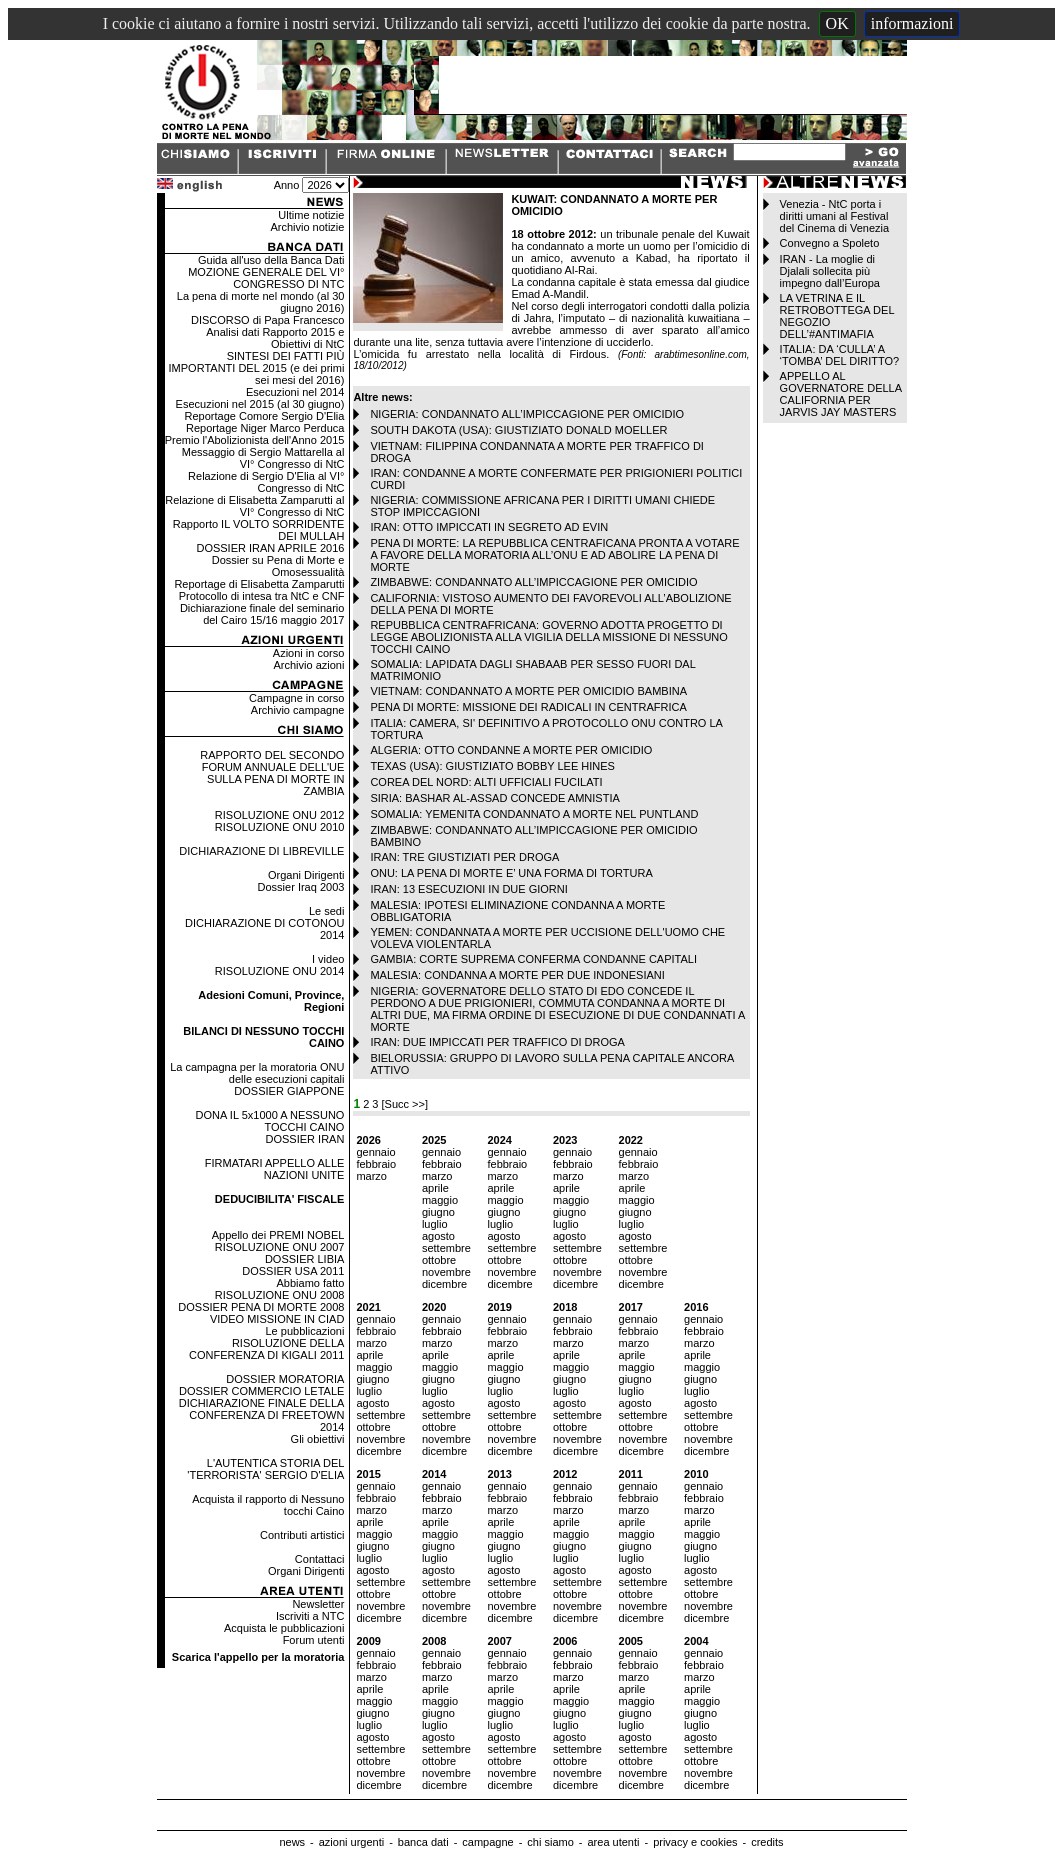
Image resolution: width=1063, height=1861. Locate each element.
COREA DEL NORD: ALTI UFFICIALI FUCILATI (486, 782)
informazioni (912, 23)
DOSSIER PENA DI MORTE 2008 (261, 1307)
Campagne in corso (296, 698)
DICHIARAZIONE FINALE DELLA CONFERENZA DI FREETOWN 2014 (262, 1415)
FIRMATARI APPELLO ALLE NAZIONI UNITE (275, 1169)
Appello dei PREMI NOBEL (278, 1235)
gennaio (375, 1152)
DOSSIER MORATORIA (285, 1379)
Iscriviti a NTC (310, 1616)
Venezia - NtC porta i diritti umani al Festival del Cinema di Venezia (834, 216)
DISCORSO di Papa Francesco (267, 320)
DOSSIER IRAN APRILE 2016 (270, 548)
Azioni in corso (309, 653)
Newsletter (318, 1604)
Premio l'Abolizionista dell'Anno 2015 (255, 440)
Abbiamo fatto (311, 1283)
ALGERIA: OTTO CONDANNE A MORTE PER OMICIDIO (511, 750)
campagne (487, 1842)
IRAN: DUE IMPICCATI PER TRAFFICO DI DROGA (497, 1042)
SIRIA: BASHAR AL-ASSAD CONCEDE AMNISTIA (494, 798)
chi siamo (550, 1842)
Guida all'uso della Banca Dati (271, 260)
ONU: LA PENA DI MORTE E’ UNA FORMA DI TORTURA (511, 873)
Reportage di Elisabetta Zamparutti (259, 584)
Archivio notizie (307, 227)
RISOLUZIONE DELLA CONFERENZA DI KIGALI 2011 (266, 1349)
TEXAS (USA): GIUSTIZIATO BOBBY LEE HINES (492, 766)
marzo (371, 1176)
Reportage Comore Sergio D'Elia (265, 416)
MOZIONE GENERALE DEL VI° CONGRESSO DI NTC (266, 278)
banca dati (423, 1842)
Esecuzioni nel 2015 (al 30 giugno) (260, 404)
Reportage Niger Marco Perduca (265, 428)
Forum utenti (314, 1640)
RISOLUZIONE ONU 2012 (280, 815)
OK (837, 23)
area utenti (613, 1842)
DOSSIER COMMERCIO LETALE (261, 1391)
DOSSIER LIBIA (304, 1259)
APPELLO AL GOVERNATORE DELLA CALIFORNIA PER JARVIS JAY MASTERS (841, 394)
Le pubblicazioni (305, 1331)
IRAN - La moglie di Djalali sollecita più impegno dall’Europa (830, 271)
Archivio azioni (308, 665)
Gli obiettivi (318, 1439)
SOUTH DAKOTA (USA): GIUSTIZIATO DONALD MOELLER (518, 430)
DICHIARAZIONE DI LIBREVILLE (261, 851)
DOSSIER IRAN (305, 1139)
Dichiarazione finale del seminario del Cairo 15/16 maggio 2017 (262, 614)
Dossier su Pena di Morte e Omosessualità (278, 566)
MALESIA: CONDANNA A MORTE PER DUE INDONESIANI (517, 975)
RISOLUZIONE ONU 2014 (280, 971)
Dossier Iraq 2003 (301, 887)
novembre (446, 1272)
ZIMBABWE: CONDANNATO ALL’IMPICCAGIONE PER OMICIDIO (533, 582)
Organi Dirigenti (306, 875)
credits (767, 1842)
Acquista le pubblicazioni (284, 1628)
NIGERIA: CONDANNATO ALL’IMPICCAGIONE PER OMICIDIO (527, 414)
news (292, 1842)
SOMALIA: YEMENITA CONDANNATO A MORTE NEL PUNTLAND (534, 814)
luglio (435, 1224)
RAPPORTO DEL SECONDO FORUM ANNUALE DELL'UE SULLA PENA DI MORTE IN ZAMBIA (272, 773)
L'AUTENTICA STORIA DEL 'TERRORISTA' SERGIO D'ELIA (265, 1469)
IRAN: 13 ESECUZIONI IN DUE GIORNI (468, 889)
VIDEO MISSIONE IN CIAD (277, 1319)
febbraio (376, 1164)
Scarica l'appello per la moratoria (258, 1657)
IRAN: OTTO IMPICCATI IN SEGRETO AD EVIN (489, 527)
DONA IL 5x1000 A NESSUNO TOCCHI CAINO (270, 1121)
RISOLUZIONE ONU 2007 (280, 1247)
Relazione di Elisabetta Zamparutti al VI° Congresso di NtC (254, 506)
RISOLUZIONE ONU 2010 (280, 827)
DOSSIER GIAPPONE (289, 1091)
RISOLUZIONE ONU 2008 (280, 1295)
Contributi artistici (302, 1535)
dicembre (444, 1284)
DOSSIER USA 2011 (293, 1271)
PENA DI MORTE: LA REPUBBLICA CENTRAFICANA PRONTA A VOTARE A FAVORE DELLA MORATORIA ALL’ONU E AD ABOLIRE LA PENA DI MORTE (554, 555)
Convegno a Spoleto (830, 243)
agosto (438, 1236)
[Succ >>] (405, 1104)
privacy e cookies (695, 1842)
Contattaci (320, 1559)
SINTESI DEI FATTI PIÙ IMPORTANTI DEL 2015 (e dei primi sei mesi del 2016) (257, 368)
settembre (446, 1248)
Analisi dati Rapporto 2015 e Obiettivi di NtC (275, 338)
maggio (440, 1200)
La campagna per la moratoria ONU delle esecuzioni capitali (257, 1073)
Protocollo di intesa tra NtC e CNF (262, 596)
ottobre (439, 1260)
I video (328, 959)
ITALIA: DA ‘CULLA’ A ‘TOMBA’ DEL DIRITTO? (840, 355)
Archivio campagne (298, 710)
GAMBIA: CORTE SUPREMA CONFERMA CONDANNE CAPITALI (533, 959)
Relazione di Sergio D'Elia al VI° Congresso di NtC (266, 482)
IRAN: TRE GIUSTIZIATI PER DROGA (464, 857)
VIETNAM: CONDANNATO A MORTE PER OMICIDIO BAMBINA (528, 691)
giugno (438, 1212)
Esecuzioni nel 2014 (295, 392)
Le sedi (326, 911)
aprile (435, 1188)
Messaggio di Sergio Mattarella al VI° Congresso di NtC (263, 458)
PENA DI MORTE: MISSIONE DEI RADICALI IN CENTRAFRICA (528, 707)
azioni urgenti (351, 1842)
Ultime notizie (311, 215)
